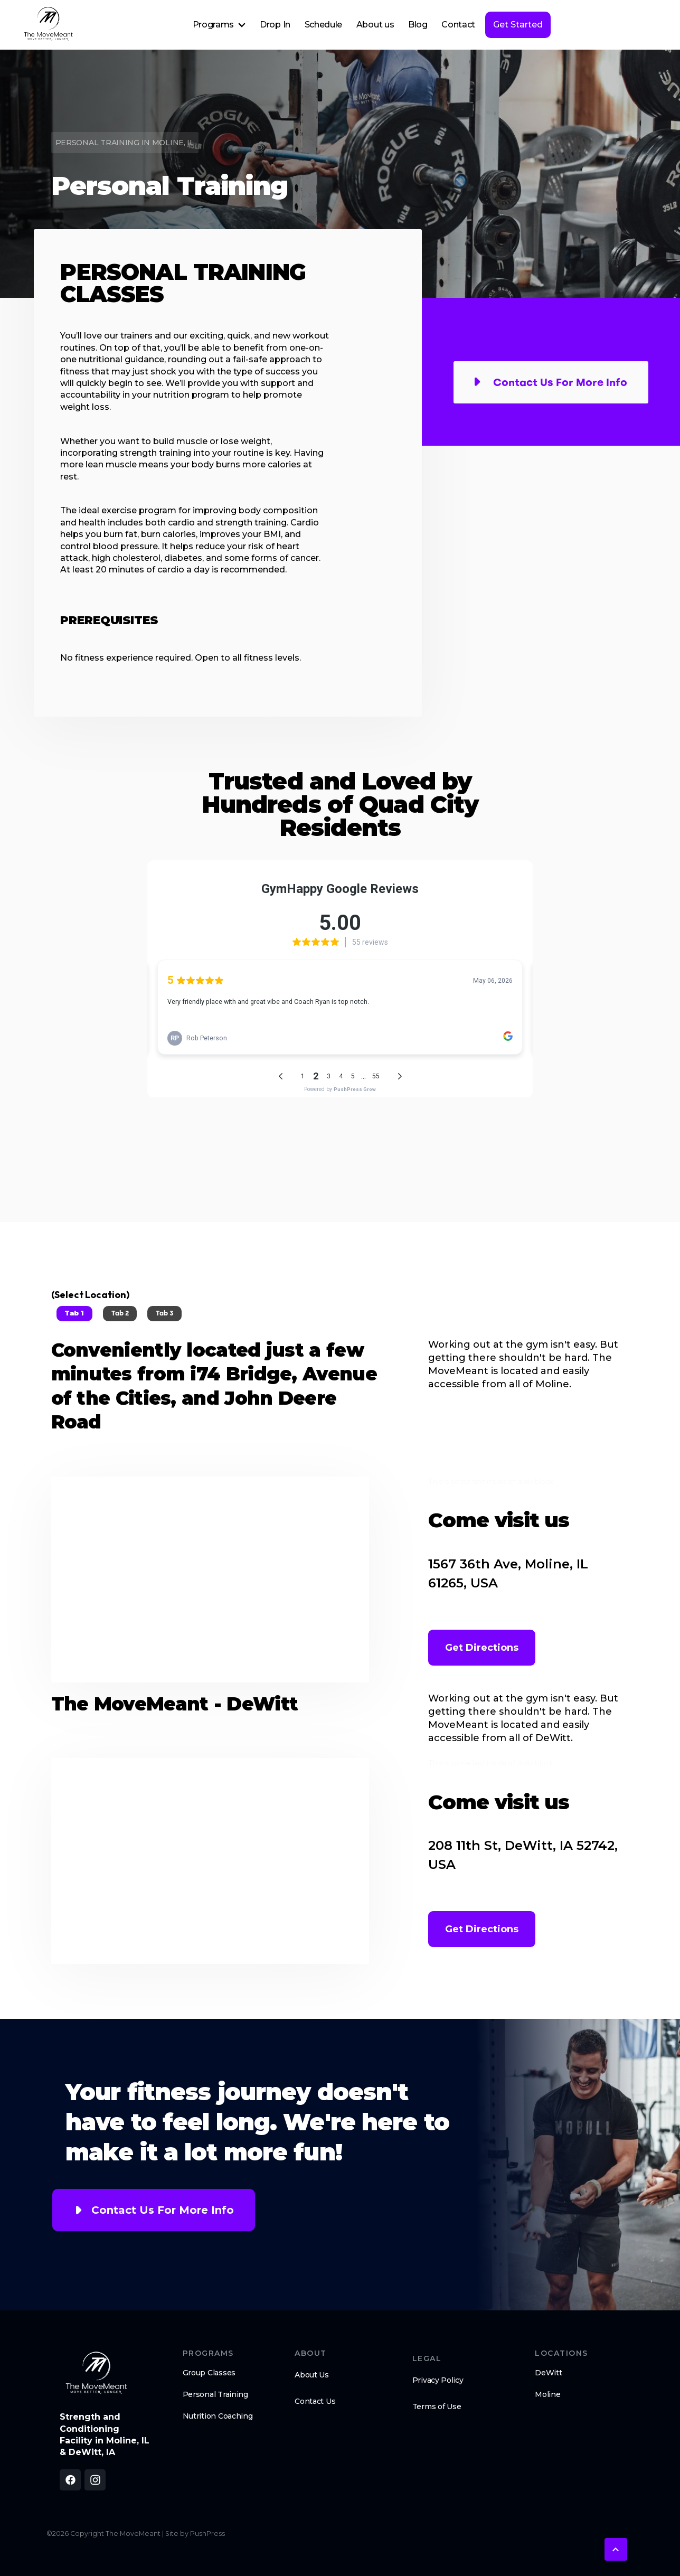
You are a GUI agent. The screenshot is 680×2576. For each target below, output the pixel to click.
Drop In (275, 25)
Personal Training (215, 2394)
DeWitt (548, 2372)
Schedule (323, 25)
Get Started (518, 25)
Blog (418, 25)
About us (375, 25)
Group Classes (209, 2372)
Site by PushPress (195, 2533)
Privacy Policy (438, 2380)
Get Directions (481, 1647)
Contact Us (315, 2401)
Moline (547, 2394)
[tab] (74, 1313)
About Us (312, 2375)
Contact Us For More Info (162, 2210)
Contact (458, 25)
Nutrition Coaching (218, 2416)
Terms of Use (436, 2406)
